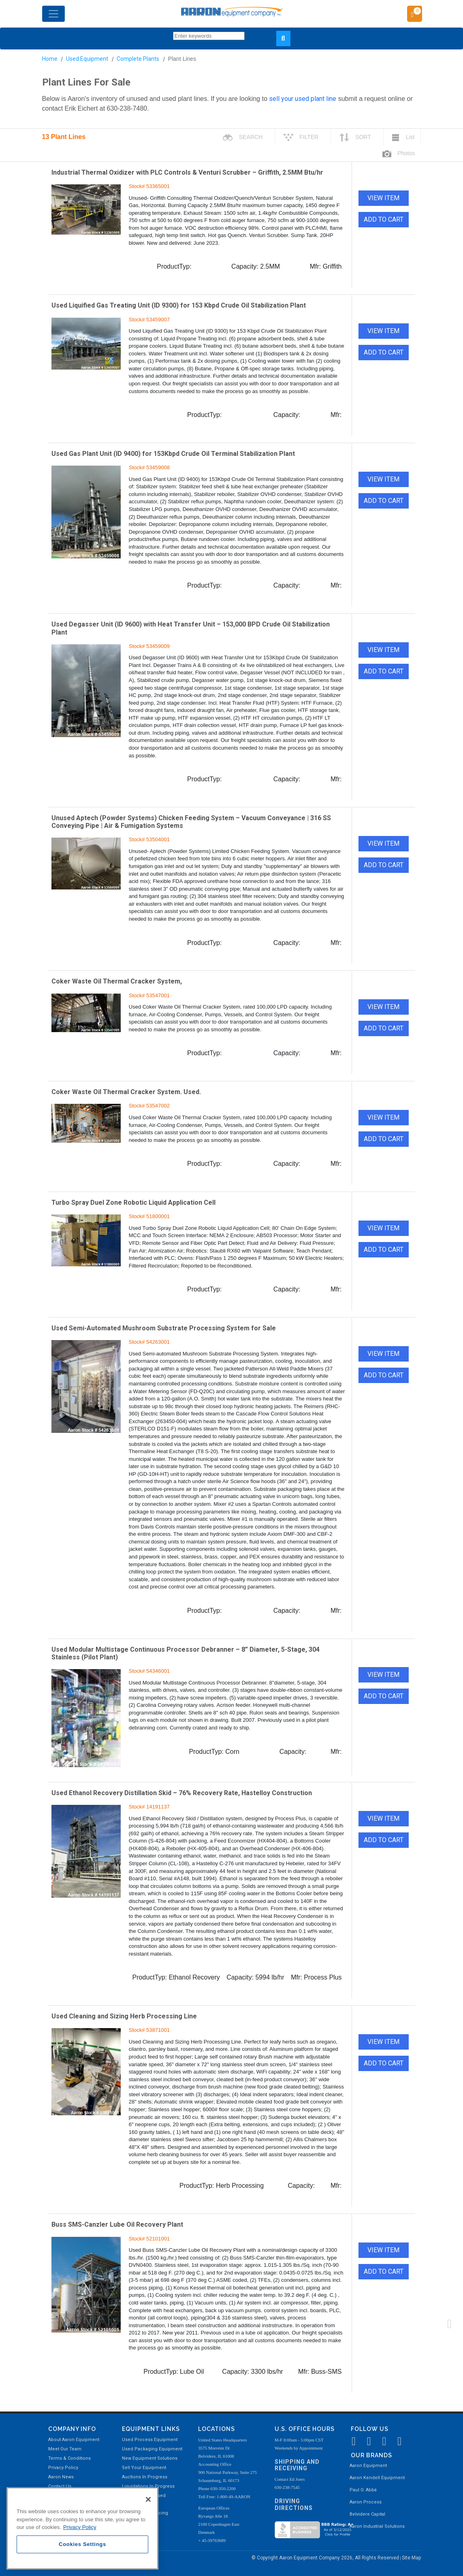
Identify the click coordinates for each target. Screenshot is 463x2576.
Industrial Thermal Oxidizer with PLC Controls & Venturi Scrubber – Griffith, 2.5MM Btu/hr (187, 172)
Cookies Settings (82, 2544)
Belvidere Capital (367, 2514)
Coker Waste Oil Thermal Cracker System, (116, 981)
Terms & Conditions (69, 2458)
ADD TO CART (383, 219)
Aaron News (61, 2477)
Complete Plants (138, 59)
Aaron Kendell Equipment (377, 2477)
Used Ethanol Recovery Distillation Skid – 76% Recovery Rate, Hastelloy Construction (181, 1793)
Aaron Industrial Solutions (377, 2526)
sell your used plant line (302, 99)
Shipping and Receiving (297, 2465)
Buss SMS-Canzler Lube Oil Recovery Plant (117, 2224)
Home (50, 59)
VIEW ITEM (383, 198)
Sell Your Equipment (144, 2467)
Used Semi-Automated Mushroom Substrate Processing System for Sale (163, 1328)
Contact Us (59, 2486)
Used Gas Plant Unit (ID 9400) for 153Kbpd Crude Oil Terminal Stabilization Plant (173, 453)
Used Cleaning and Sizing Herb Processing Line (124, 2016)
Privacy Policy (63, 2467)
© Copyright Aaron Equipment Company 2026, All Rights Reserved (326, 2558)
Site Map (411, 2558)
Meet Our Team (64, 2449)
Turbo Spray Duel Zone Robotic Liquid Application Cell (133, 1202)
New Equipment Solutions (149, 2458)
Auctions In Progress (144, 2477)
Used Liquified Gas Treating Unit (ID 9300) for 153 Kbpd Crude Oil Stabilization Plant (178, 305)
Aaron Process (366, 2502)
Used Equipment (87, 59)
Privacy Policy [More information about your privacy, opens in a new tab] (79, 2527)
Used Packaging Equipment (152, 2449)
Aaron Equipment (368, 2465)
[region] (82, 2528)
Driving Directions (294, 2504)
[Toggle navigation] (53, 14)
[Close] (148, 2499)
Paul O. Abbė (363, 2490)
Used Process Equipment (149, 2439)
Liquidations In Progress (148, 2486)
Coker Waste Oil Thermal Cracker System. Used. (126, 1092)
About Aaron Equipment (73, 2439)
